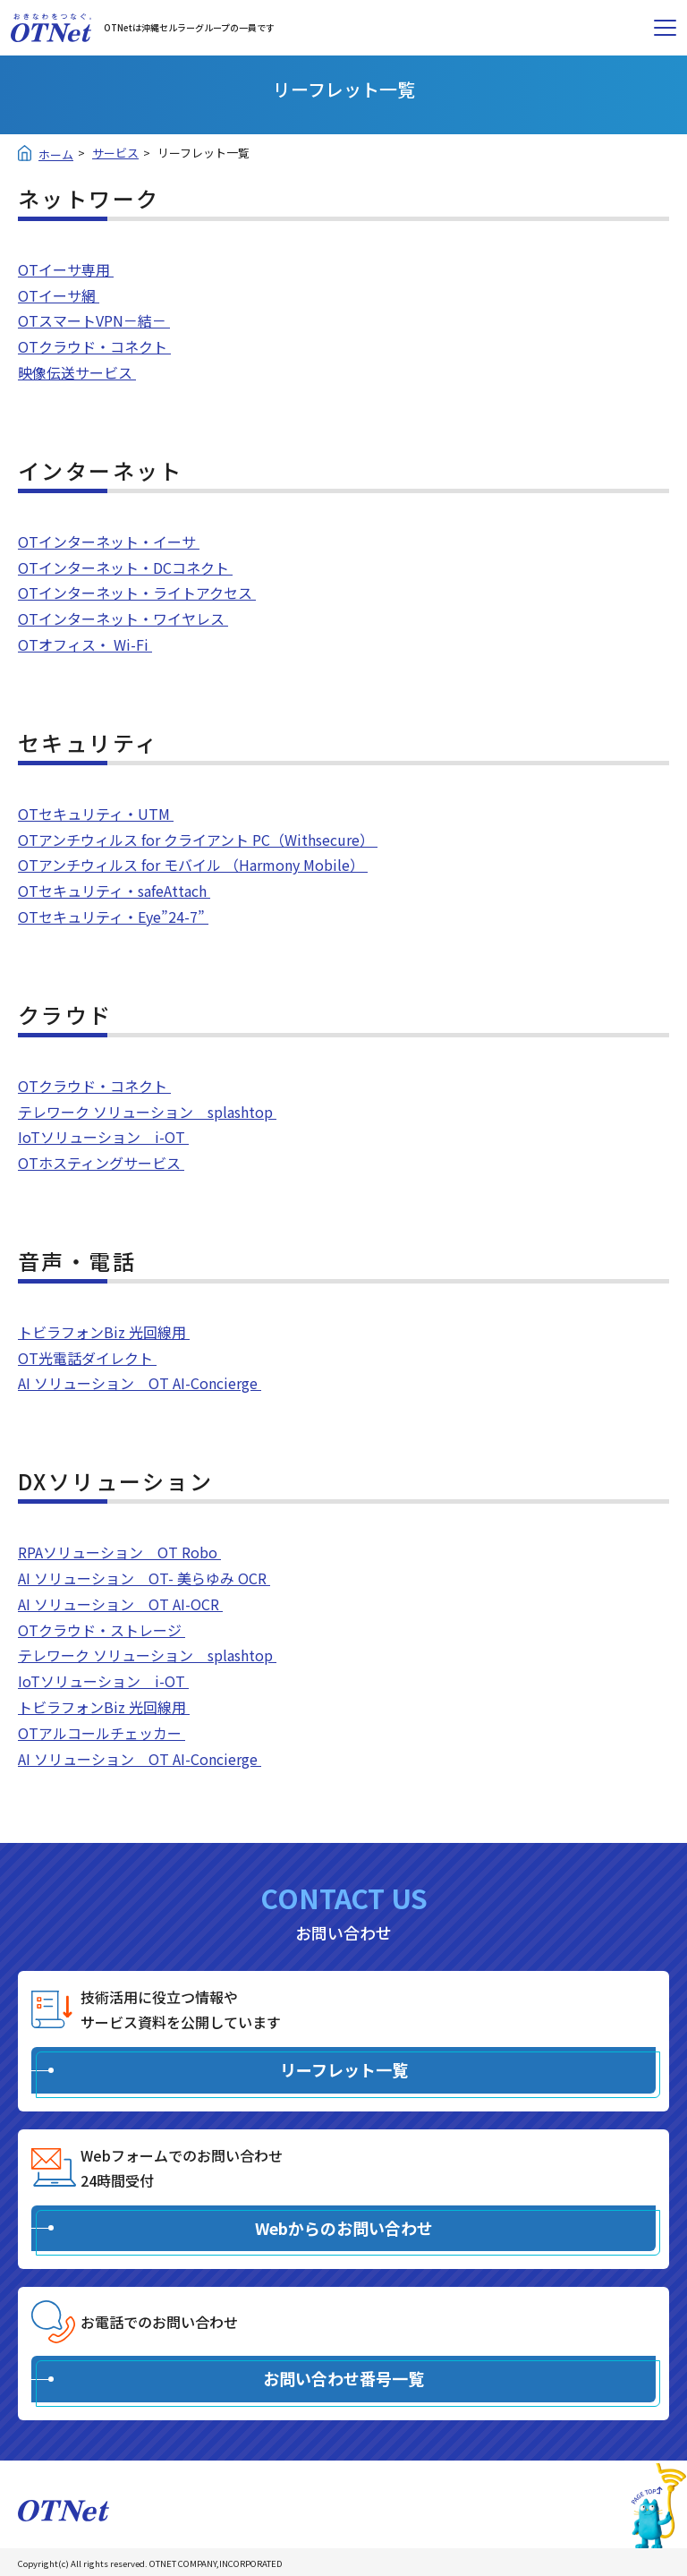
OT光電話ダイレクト (87, 1358)
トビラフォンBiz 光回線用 (104, 1332)
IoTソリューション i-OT (103, 1136)
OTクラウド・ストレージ (101, 1630)
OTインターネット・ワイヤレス (123, 618)
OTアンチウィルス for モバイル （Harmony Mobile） (193, 864)
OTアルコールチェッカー (101, 1733)
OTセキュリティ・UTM (96, 813)
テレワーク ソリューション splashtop (147, 1111)
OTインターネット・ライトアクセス (137, 592)
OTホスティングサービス (101, 1162)
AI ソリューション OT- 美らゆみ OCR (144, 1578)
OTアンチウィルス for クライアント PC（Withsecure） (197, 839)
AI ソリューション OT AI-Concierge (139, 1383)
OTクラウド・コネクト (94, 346)
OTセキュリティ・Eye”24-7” (113, 916)
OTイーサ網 (58, 295)
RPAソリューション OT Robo (119, 1552)
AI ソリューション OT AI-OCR (120, 1604)
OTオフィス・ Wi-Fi (85, 644)
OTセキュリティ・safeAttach (114, 890)
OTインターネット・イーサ (108, 541)
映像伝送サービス (77, 372)
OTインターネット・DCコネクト (125, 567)
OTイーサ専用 (66, 269)
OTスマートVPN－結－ (94, 320)
